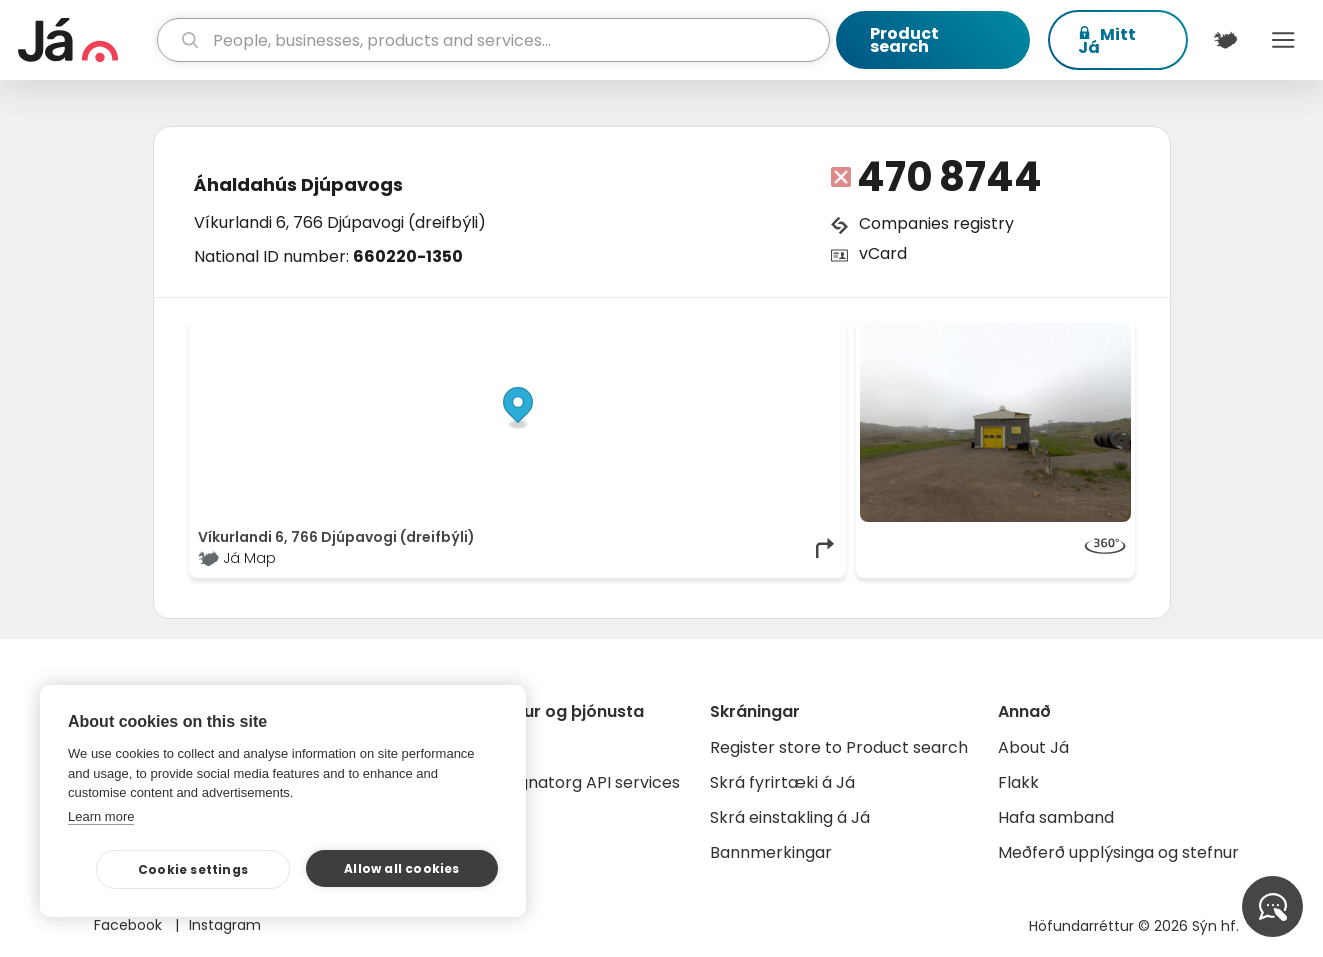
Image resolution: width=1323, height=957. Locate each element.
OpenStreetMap (701, 332)
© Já (631, 332)
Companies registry (936, 223)
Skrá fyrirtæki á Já (782, 782)
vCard (883, 253)
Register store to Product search (839, 747)
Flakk (1018, 782)
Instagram (225, 925)
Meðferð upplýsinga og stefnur (1118, 852)
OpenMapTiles (798, 332)
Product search (904, 40)
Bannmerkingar (771, 852)
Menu (1284, 40)
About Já (1033, 747)
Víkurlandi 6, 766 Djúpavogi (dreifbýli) (340, 222)
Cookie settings (193, 869)
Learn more (101, 816)
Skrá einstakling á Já (790, 817)
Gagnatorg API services (587, 782)
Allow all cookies (401, 868)
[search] (493, 40)
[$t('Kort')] (1225, 40)
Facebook (130, 925)
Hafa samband (1056, 817)
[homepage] (85, 40)
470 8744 (949, 177)
